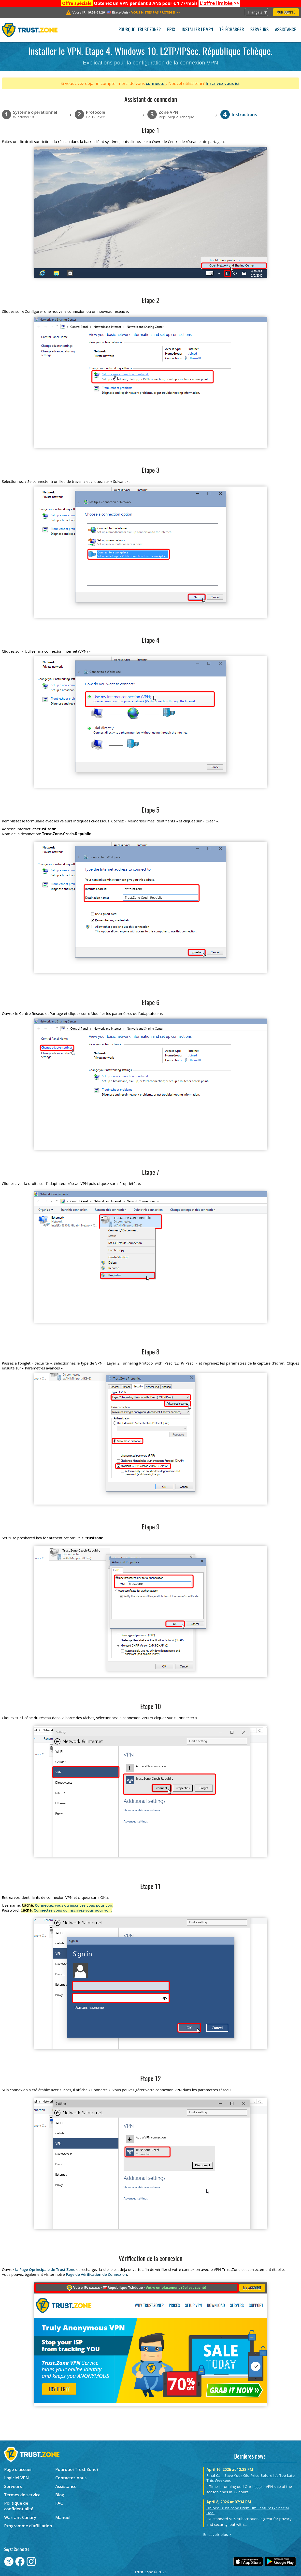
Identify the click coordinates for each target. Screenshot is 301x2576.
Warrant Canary (20, 2517)
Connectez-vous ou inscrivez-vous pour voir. (74, 1905)
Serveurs (259, 30)
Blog (59, 2494)
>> (219, 3)
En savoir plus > (217, 2534)
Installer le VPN (197, 30)
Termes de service (22, 2494)
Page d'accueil (18, 2469)
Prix (171, 30)
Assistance (285, 30)
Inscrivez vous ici (222, 83)
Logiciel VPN (16, 2478)
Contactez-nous (70, 2478)
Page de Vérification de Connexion (96, 2274)
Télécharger (231, 30)
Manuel (63, 2517)
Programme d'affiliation (28, 2526)
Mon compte (286, 12)
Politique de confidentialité (18, 2506)
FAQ (59, 2503)
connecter (156, 83)
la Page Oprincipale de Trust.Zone (45, 2269)
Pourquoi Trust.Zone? (139, 30)
